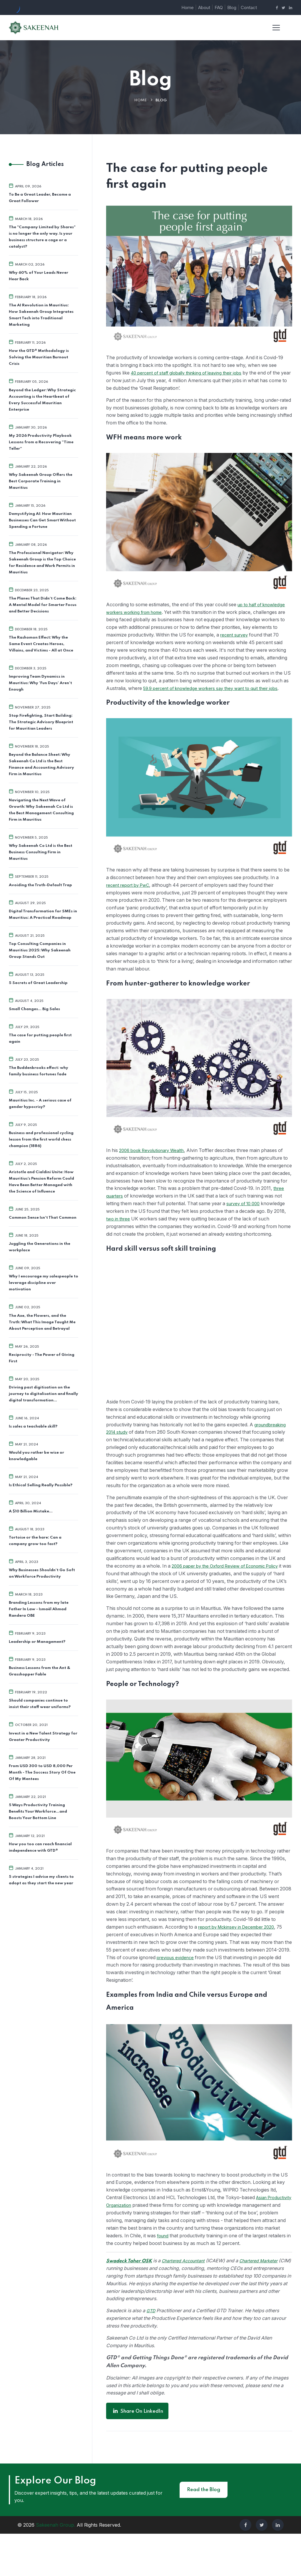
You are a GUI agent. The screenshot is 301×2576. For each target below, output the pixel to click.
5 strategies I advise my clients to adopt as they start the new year (41, 1879)
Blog (231, 7)
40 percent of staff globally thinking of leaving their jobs (194, 373)
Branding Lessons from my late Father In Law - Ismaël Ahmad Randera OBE (38, 1608)
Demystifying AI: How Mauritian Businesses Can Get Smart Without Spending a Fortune (42, 520)
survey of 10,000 (125, 1220)
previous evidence (204, 1991)
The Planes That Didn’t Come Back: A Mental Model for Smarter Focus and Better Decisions (42, 604)
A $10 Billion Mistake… (31, 1510)
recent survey (121, 643)
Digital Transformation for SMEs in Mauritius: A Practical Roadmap (43, 914)
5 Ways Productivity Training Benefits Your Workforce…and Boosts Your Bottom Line (38, 1810)
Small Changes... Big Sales (34, 1008)
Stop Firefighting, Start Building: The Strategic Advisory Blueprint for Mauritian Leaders (41, 721)
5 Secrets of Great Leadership (38, 982)
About (204, 7)
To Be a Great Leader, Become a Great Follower (40, 198)
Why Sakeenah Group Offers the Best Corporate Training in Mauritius (40, 481)
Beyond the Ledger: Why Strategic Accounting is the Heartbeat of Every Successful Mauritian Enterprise (42, 399)
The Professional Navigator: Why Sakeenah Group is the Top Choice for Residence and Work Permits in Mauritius (42, 562)
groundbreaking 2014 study (137, 1449)
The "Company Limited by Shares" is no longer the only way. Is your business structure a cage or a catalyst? (42, 236)
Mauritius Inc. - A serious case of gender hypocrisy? (40, 1103)
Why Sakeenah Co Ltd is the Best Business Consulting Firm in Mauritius (40, 852)
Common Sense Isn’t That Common (42, 1217)
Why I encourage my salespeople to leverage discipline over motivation (43, 1282)
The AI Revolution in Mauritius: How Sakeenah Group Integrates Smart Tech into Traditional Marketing (41, 315)
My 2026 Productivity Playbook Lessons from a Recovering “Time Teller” (41, 442)
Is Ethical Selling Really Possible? (40, 1484)
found (223, 2269)
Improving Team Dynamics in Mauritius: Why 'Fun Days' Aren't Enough (40, 682)
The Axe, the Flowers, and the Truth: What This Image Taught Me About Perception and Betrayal (42, 1321)
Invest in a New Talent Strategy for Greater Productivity (43, 1735)
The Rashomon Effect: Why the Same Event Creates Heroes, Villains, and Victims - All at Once (41, 643)
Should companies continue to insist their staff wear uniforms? (40, 1703)
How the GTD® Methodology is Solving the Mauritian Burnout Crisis (39, 357)
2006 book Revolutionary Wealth (156, 1159)
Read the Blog (203, 2531)
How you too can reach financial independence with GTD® (40, 1846)
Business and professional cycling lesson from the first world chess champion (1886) (41, 1139)
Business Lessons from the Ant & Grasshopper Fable (39, 1670)
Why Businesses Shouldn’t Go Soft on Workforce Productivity (42, 1572)
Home (187, 7)
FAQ (219, 7)
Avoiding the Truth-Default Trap (40, 884)
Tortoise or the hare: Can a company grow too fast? (35, 1540)
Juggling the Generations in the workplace (39, 1246)
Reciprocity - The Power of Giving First (41, 1357)
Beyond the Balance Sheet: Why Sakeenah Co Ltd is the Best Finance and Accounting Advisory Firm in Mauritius (41, 764)
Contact (249, 7)
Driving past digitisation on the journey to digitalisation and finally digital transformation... (43, 1393)
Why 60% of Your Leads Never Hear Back (38, 276)
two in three (184, 1228)
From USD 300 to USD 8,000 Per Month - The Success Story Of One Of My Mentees (42, 1771)
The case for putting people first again (40, 1038)
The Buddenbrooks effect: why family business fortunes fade (38, 1070)
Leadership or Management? (37, 1641)
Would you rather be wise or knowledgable (36, 1455)
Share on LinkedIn (138, 2453)
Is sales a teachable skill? (33, 1426)
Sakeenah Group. (55, 2567)
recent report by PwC (130, 893)
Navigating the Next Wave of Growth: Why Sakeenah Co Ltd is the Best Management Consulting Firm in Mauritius (41, 809)
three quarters (163, 1205)
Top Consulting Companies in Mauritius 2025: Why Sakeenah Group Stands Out (40, 949)
